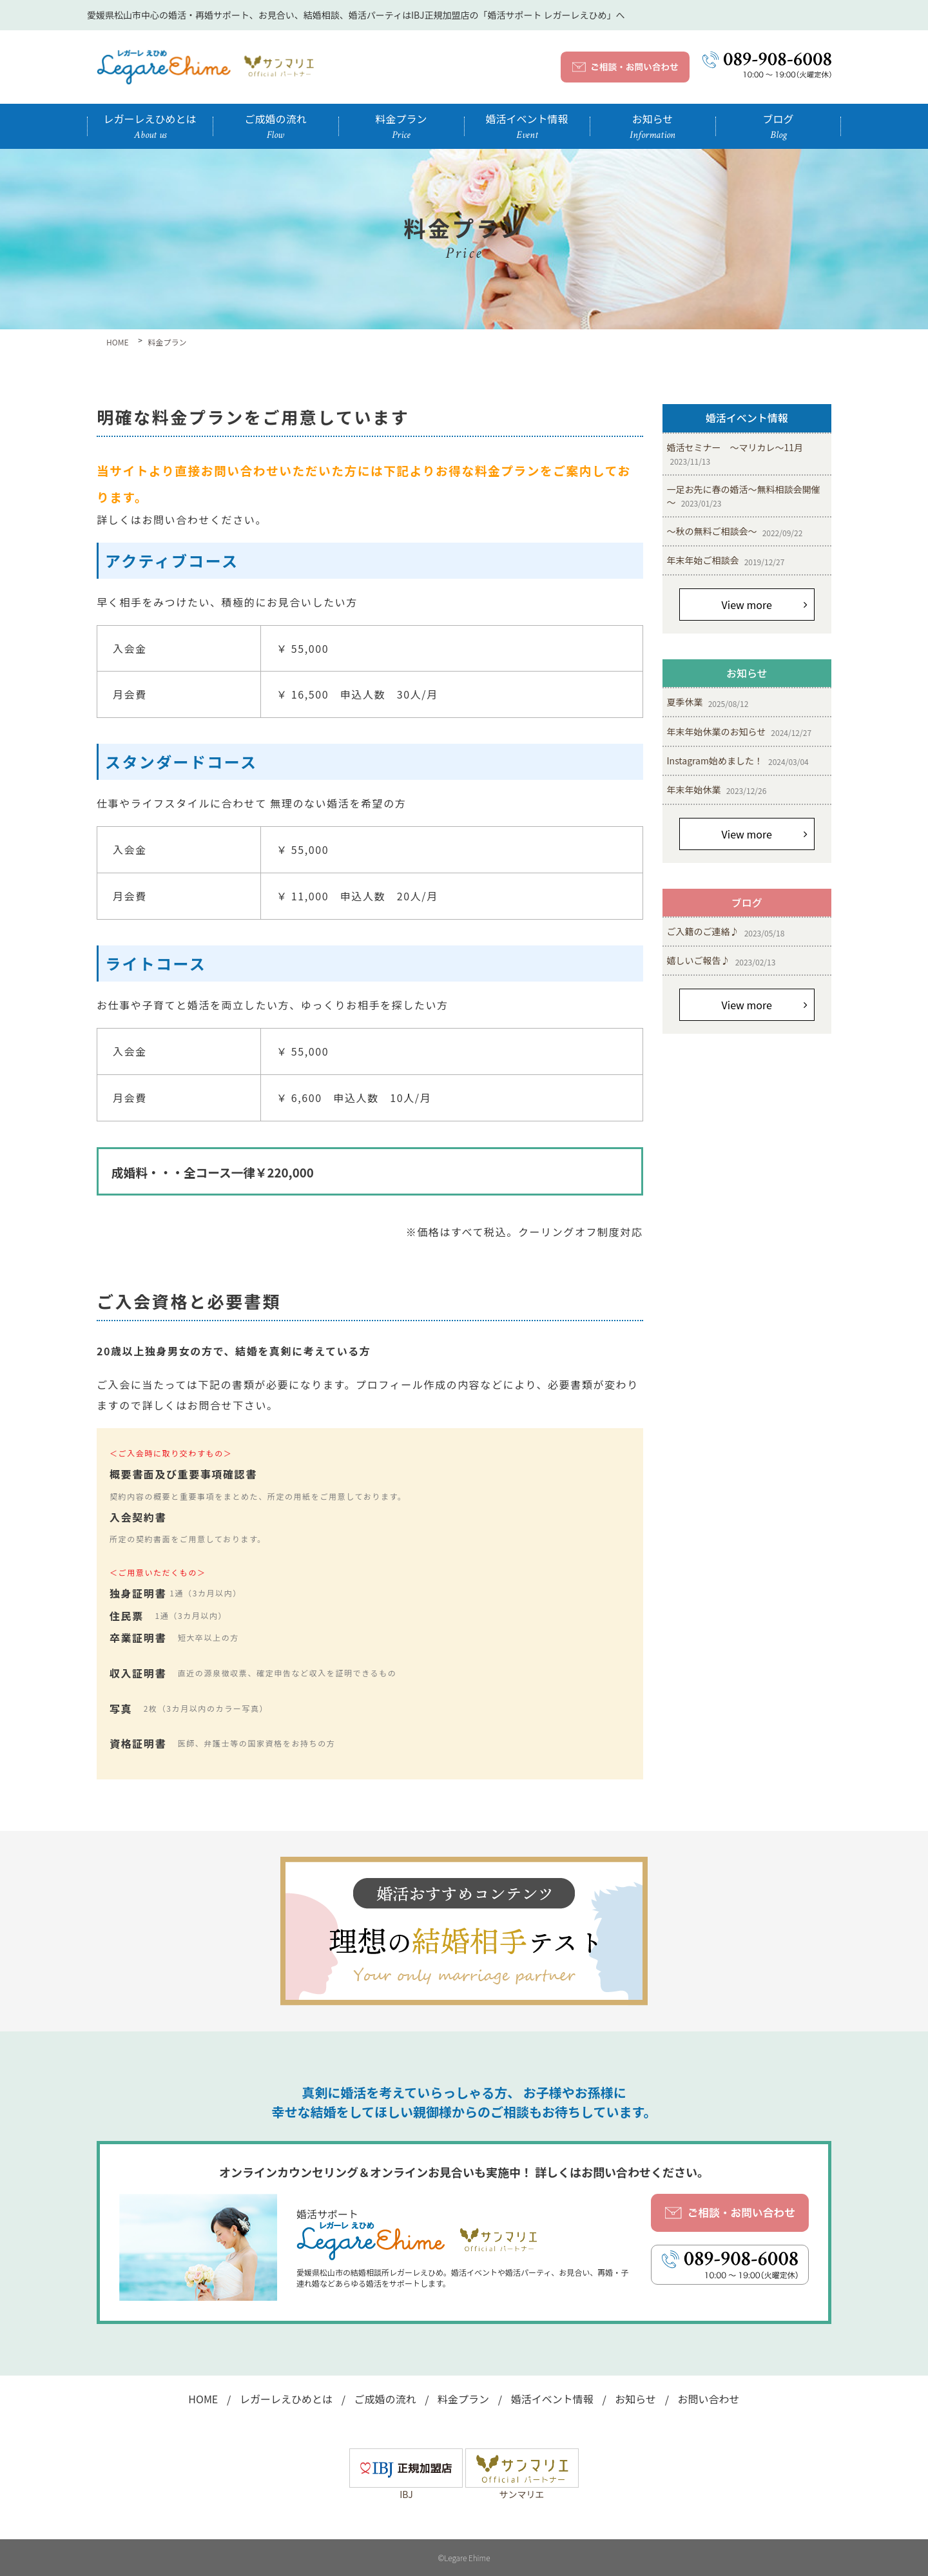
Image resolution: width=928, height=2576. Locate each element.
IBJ (406, 2488)
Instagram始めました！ (738, 761)
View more (747, 604)
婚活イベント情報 (527, 126)
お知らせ (652, 126)
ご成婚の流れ (275, 126)
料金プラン (401, 126)
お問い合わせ (709, 2399)
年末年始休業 (717, 790)
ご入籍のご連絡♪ (726, 931)
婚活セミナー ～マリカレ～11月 (735, 454)
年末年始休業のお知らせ (739, 732)
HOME (203, 2399)
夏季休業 (708, 702)
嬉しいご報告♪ (721, 960)
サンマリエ (522, 2488)
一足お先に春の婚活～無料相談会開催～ (743, 496)
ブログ (778, 126)
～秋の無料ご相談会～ (735, 531)
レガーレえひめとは (150, 126)
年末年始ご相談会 (726, 560)
